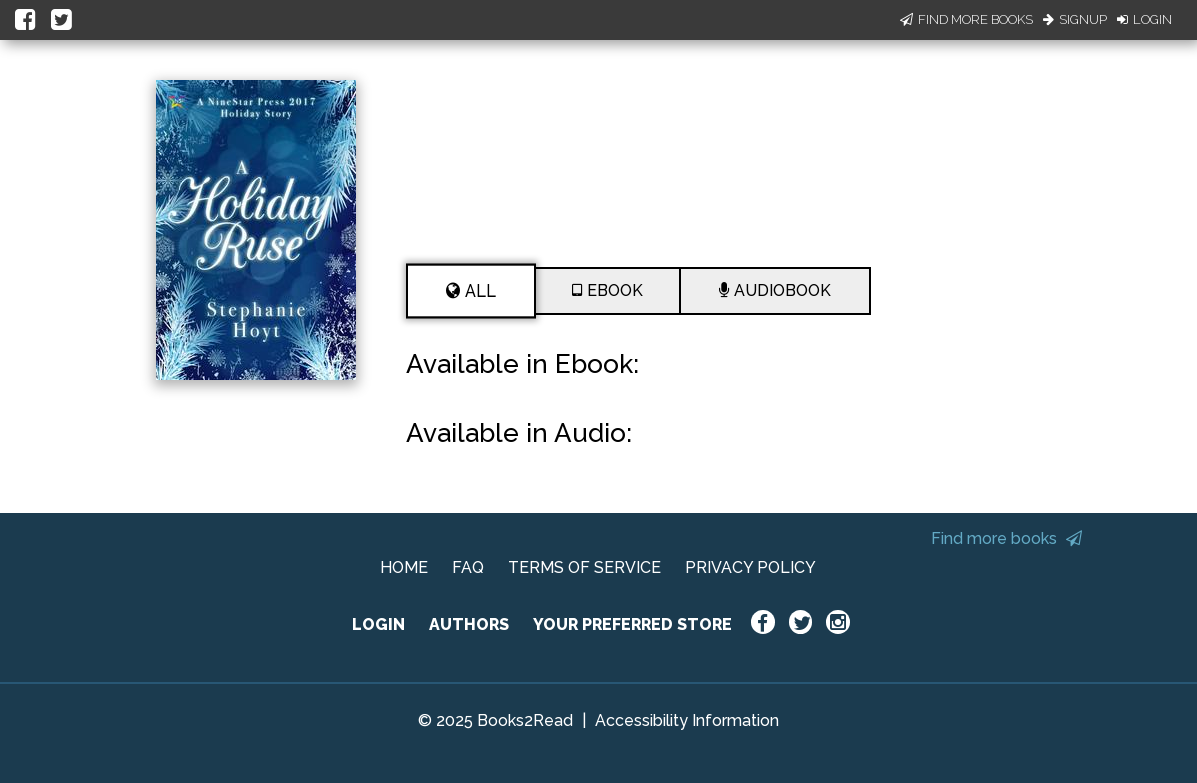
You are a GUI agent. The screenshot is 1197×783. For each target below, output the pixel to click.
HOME (404, 567)
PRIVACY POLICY (750, 567)
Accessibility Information (687, 720)
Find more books (1006, 538)
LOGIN (378, 624)
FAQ (468, 567)
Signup (1075, 19)
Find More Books (966, 19)
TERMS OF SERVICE (584, 567)
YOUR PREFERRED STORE (632, 624)
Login (1144, 19)
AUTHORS (469, 624)
